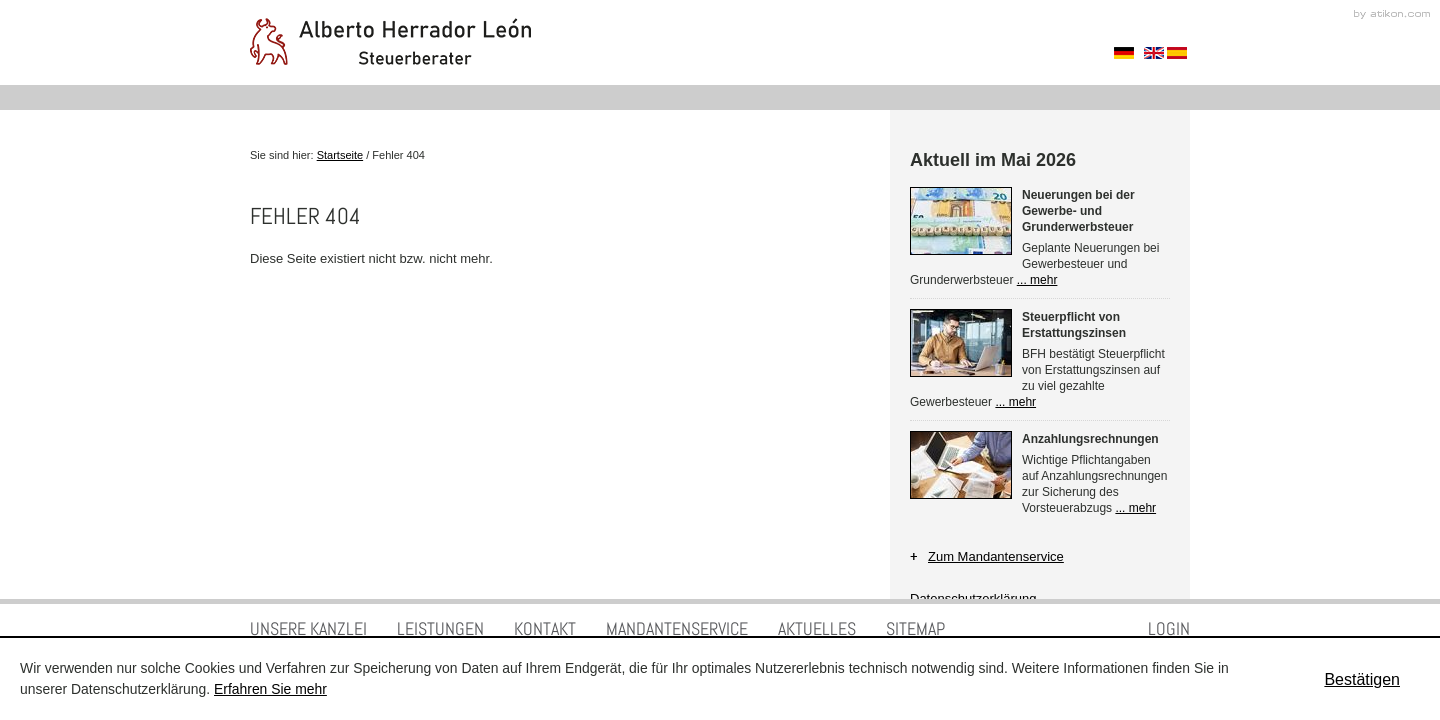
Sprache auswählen (1124, 53)
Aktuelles (817, 628)
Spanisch (1177, 53)
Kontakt (545, 628)
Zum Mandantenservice (996, 556)
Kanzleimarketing (1392, 14)
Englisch (1154, 53)
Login (1169, 628)
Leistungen (440, 628)
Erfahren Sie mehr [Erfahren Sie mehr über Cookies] (270, 689)
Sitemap (915, 628)
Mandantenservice (677, 628)
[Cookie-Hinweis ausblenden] (1362, 679)
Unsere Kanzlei (308, 628)
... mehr (1037, 280)
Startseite (340, 155)
